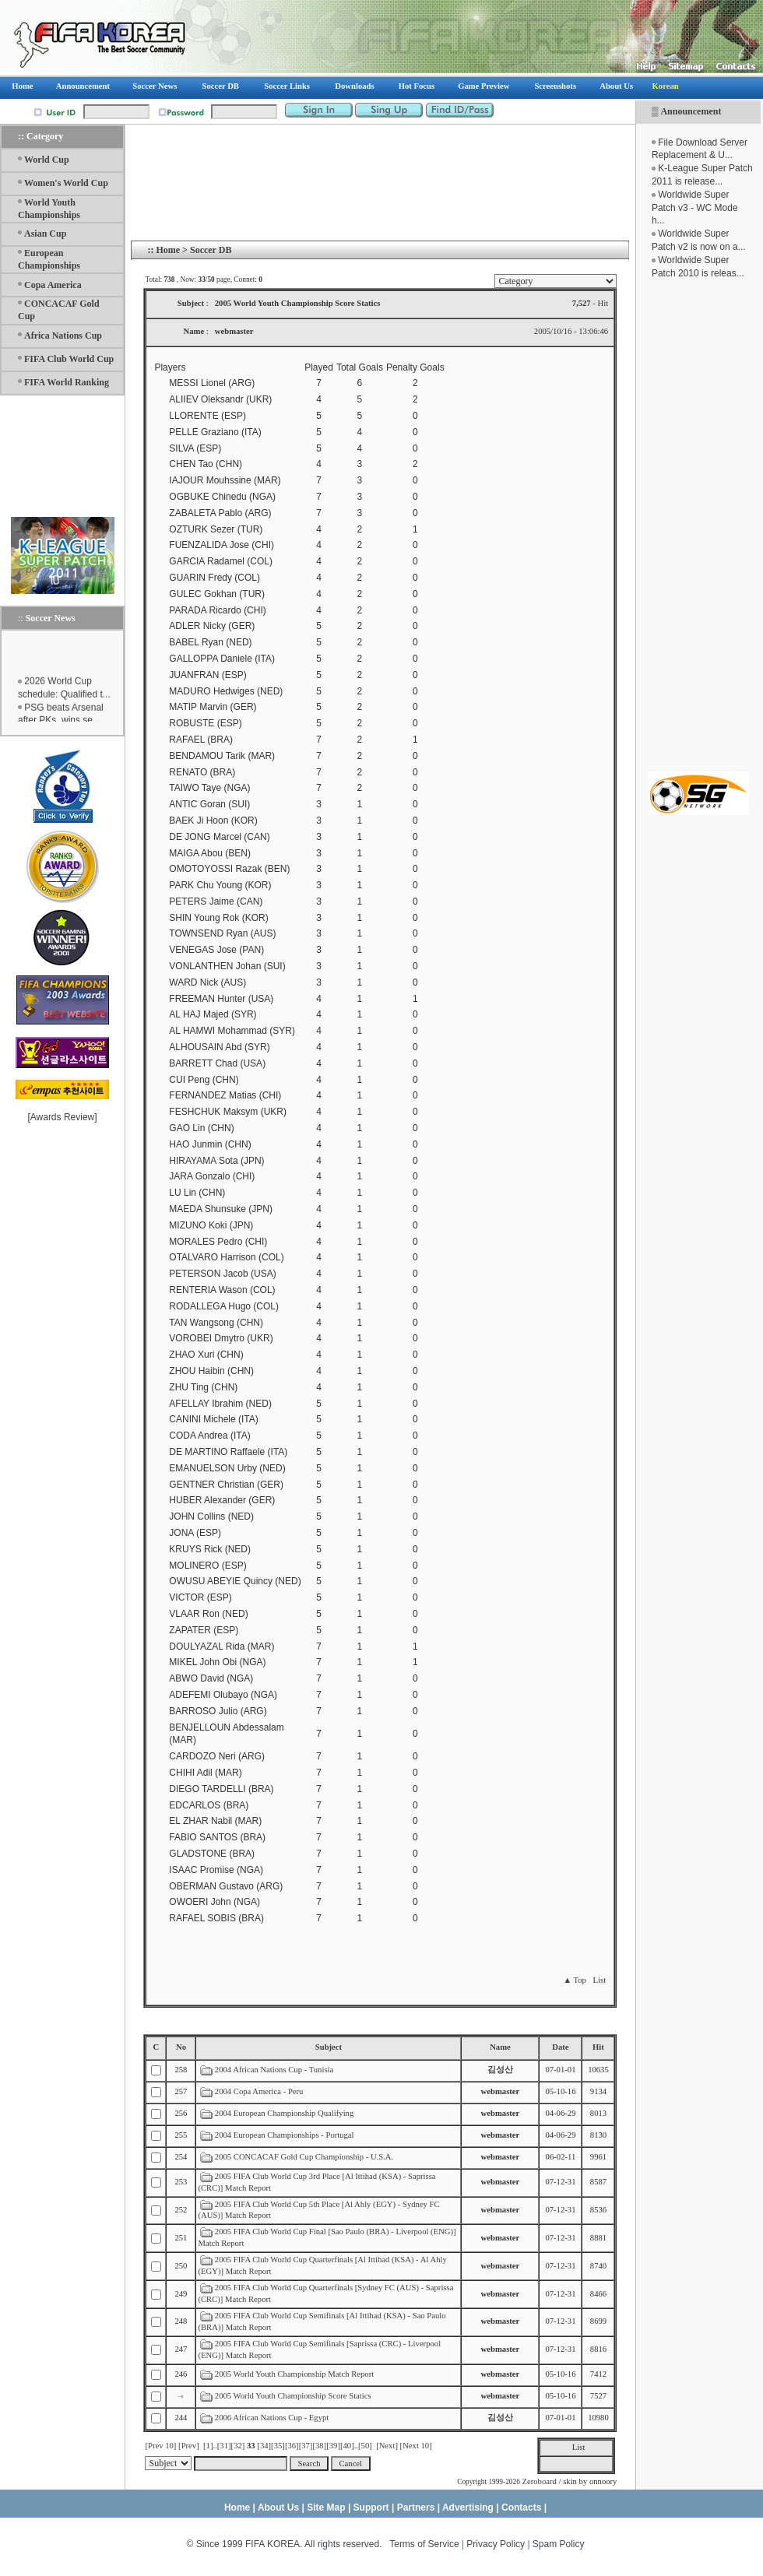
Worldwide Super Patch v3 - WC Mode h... (695, 208)
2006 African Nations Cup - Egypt (272, 2417)
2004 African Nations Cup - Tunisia (274, 2069)
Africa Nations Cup (63, 335)
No (181, 2047)
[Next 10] (416, 2445)
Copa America (53, 284)
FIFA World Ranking (66, 382)
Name (500, 2047)
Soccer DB (210, 249)
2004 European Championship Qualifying (284, 2113)
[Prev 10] (160, 2445)
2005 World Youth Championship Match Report (294, 2374)
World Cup (46, 159)
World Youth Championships (49, 208)
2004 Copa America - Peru (259, 2091)
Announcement (690, 111)
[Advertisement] (698, 525)
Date (560, 2047)
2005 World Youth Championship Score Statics (293, 2395)
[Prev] (188, 2445)
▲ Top (574, 1980)
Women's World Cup (66, 182)
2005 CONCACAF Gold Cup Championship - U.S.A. (304, 2157)
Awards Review (62, 1117)
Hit (598, 2047)
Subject (328, 2047)
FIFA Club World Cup (69, 358)
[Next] (387, 2445)
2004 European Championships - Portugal (284, 2135)
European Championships (49, 259)
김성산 (500, 2069)
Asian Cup (45, 233)
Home (168, 249)
